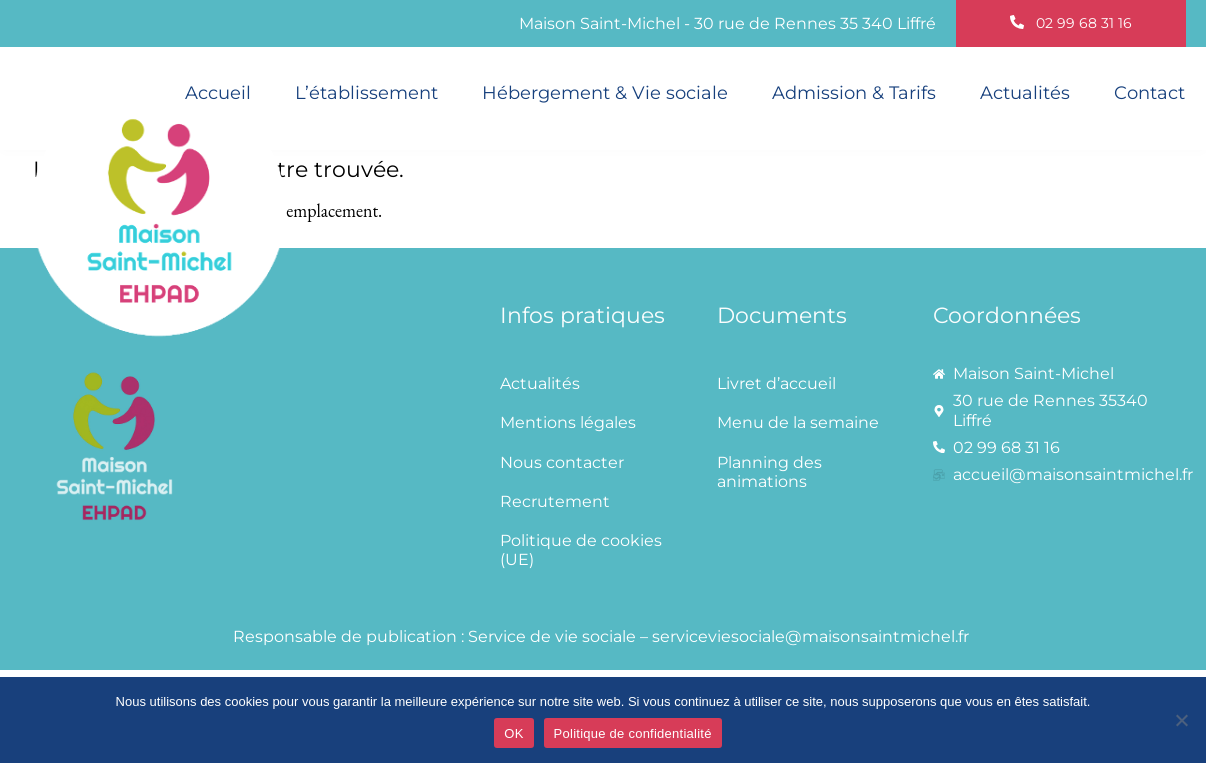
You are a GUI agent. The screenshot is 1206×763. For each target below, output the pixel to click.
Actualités (1025, 93)
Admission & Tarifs (854, 93)
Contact (1149, 93)
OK (513, 733)
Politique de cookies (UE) (581, 550)
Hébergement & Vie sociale (605, 93)
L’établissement (366, 93)
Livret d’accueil (776, 383)
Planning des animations (769, 472)
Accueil (218, 93)
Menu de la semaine (798, 422)
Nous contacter (562, 462)
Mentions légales (568, 422)
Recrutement (555, 501)
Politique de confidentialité (633, 733)
